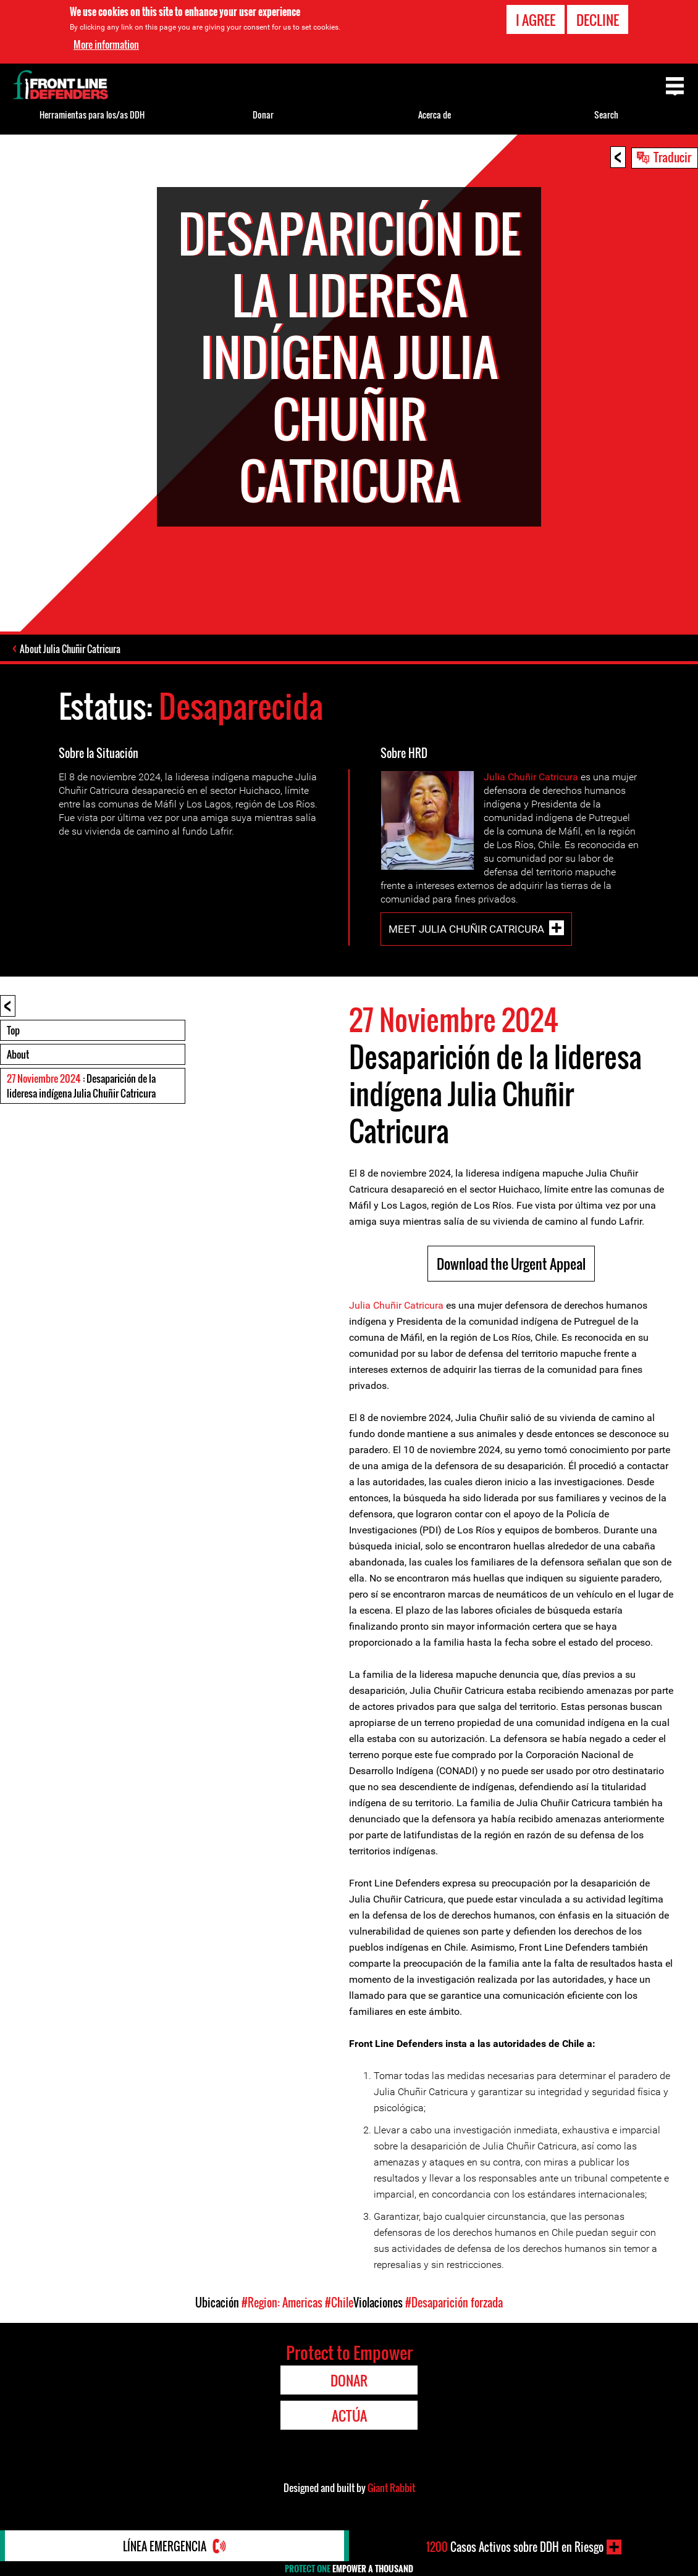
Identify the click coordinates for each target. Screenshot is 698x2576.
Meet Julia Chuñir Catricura (466, 929)
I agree (535, 20)
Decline (597, 20)
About (18, 1054)
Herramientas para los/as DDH (92, 114)
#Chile (339, 2303)
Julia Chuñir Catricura (531, 777)
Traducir (672, 156)
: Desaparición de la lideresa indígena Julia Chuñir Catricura (81, 1086)
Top (13, 1030)
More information (106, 44)
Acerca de (434, 114)
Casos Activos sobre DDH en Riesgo (514, 2547)
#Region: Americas (282, 2303)
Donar (263, 114)
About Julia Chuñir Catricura (70, 649)
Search (606, 114)
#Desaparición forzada (454, 2303)
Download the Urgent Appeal (511, 1263)
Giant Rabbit (391, 2487)
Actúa (349, 2415)
